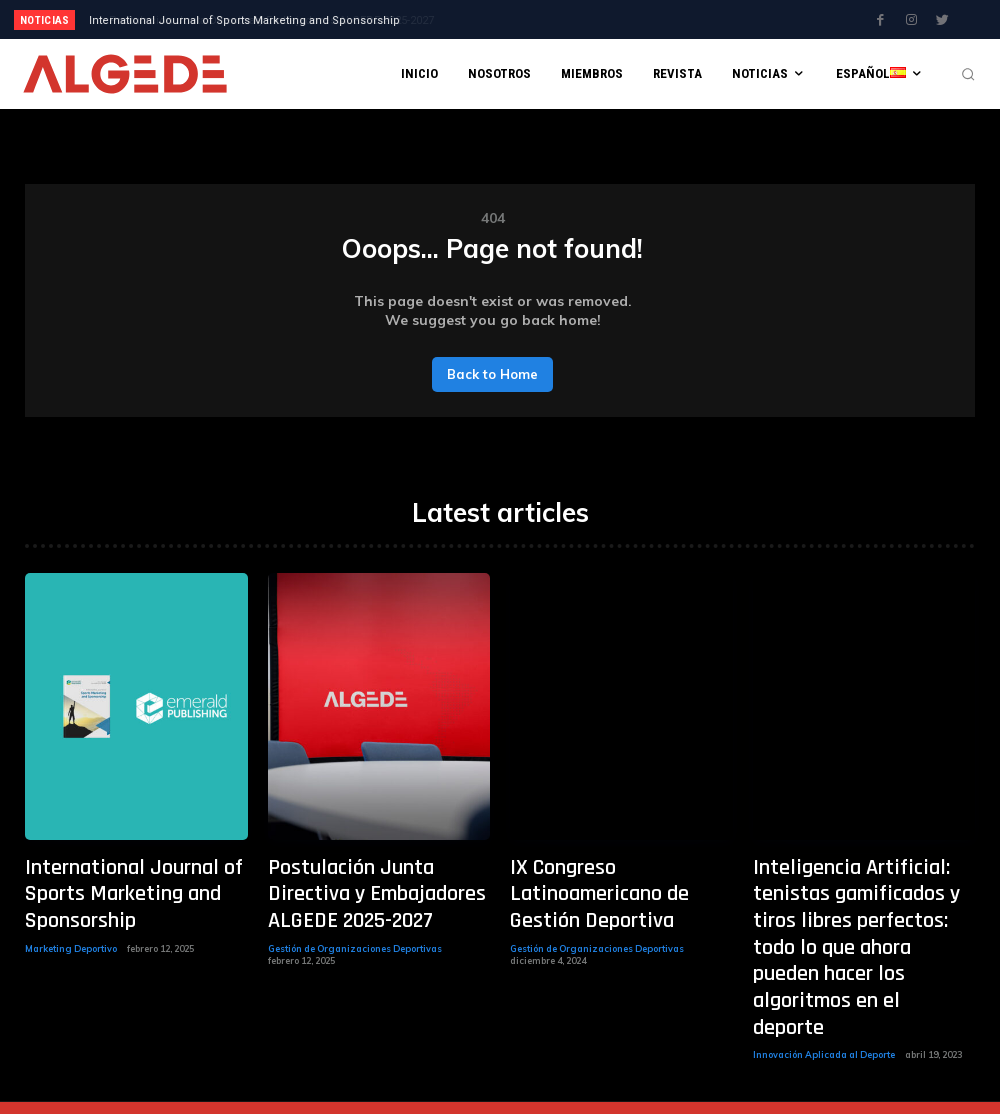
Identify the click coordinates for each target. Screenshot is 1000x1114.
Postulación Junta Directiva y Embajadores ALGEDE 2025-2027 (253, 20)
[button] (968, 74)
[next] (556, 19)
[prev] (524, 19)
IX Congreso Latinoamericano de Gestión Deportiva (618, 874)
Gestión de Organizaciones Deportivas (355, 906)
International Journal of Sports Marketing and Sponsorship (131, 874)
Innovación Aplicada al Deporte (824, 964)
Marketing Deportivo (71, 906)
